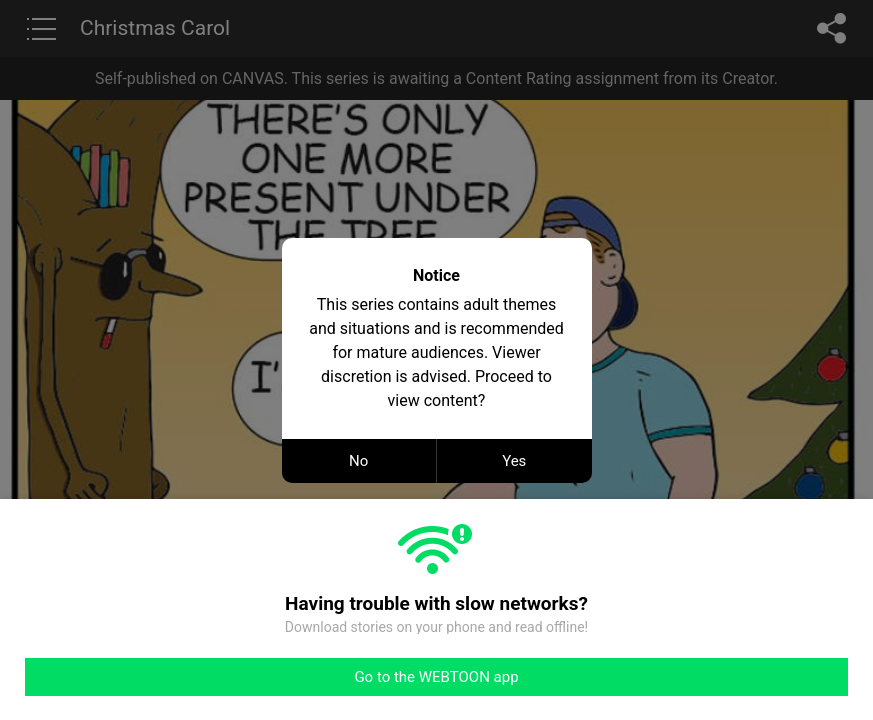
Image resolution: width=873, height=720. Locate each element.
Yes (514, 461)
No (358, 461)
